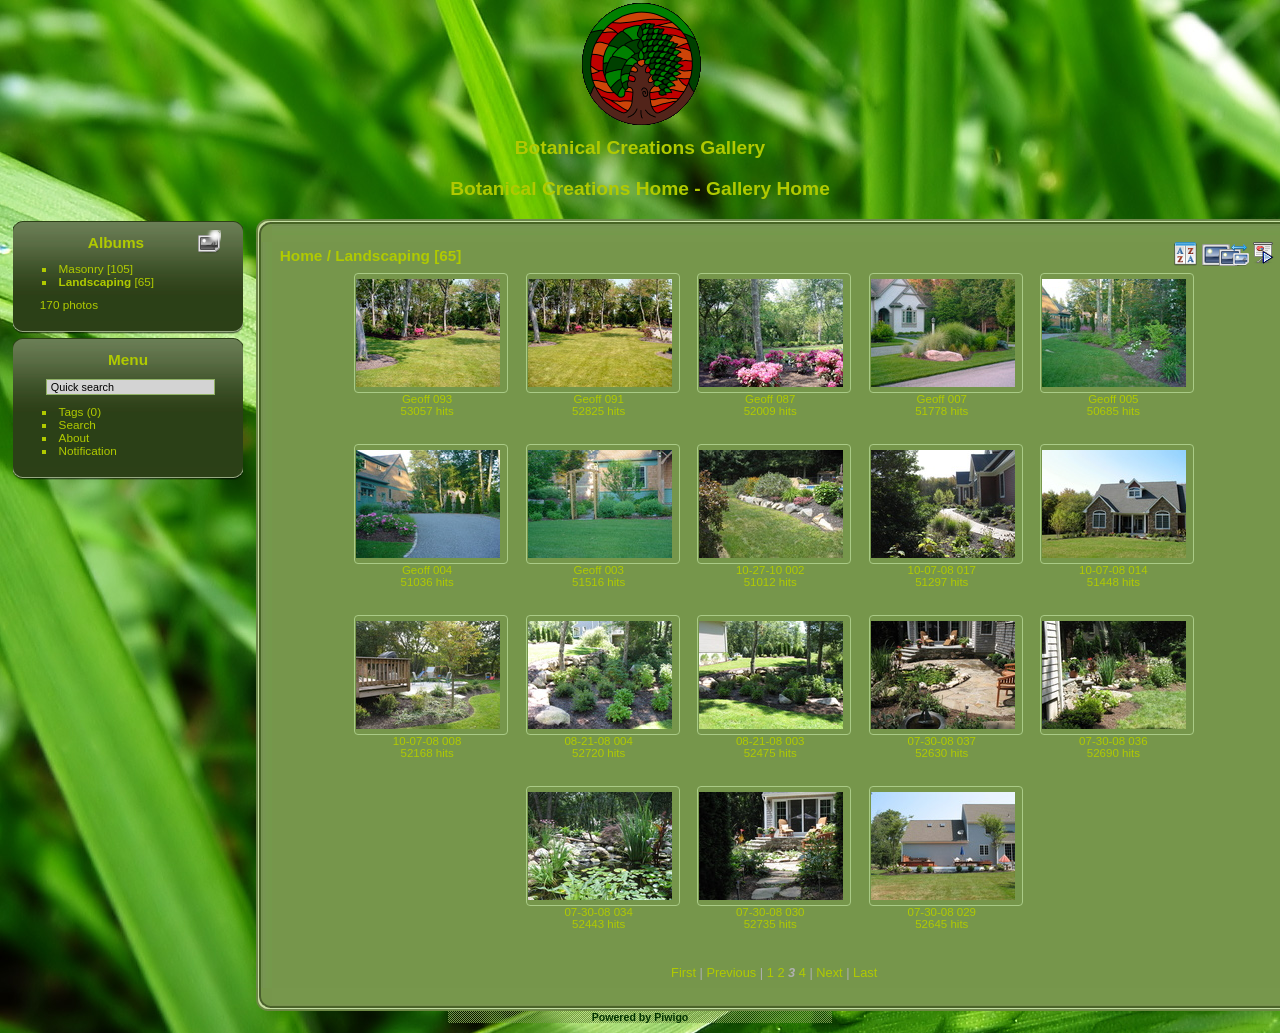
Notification (88, 450)
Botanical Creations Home (569, 188)
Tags (71, 411)
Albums (116, 242)
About (74, 437)
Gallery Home (768, 188)
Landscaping (95, 281)
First (683, 972)
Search (77, 424)
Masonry (81, 268)
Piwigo (671, 1017)
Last (865, 972)
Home (301, 255)
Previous (731, 972)
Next (829, 972)
